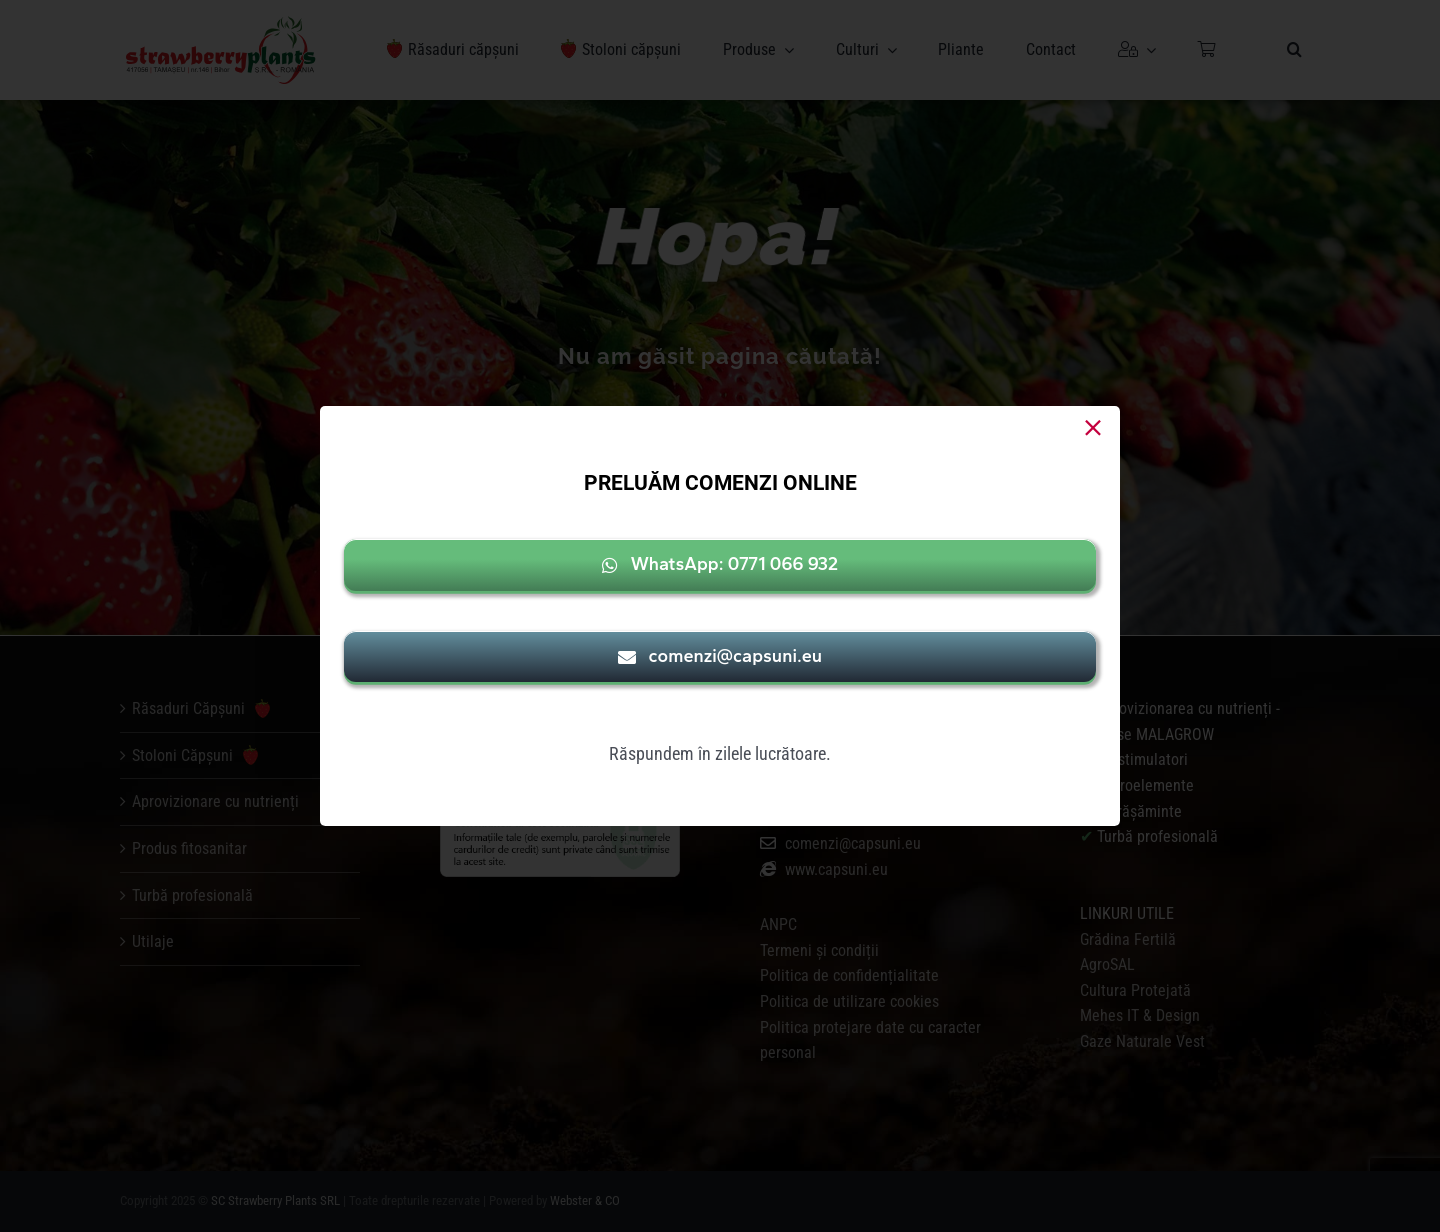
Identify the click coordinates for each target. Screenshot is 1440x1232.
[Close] (1093, 428)
